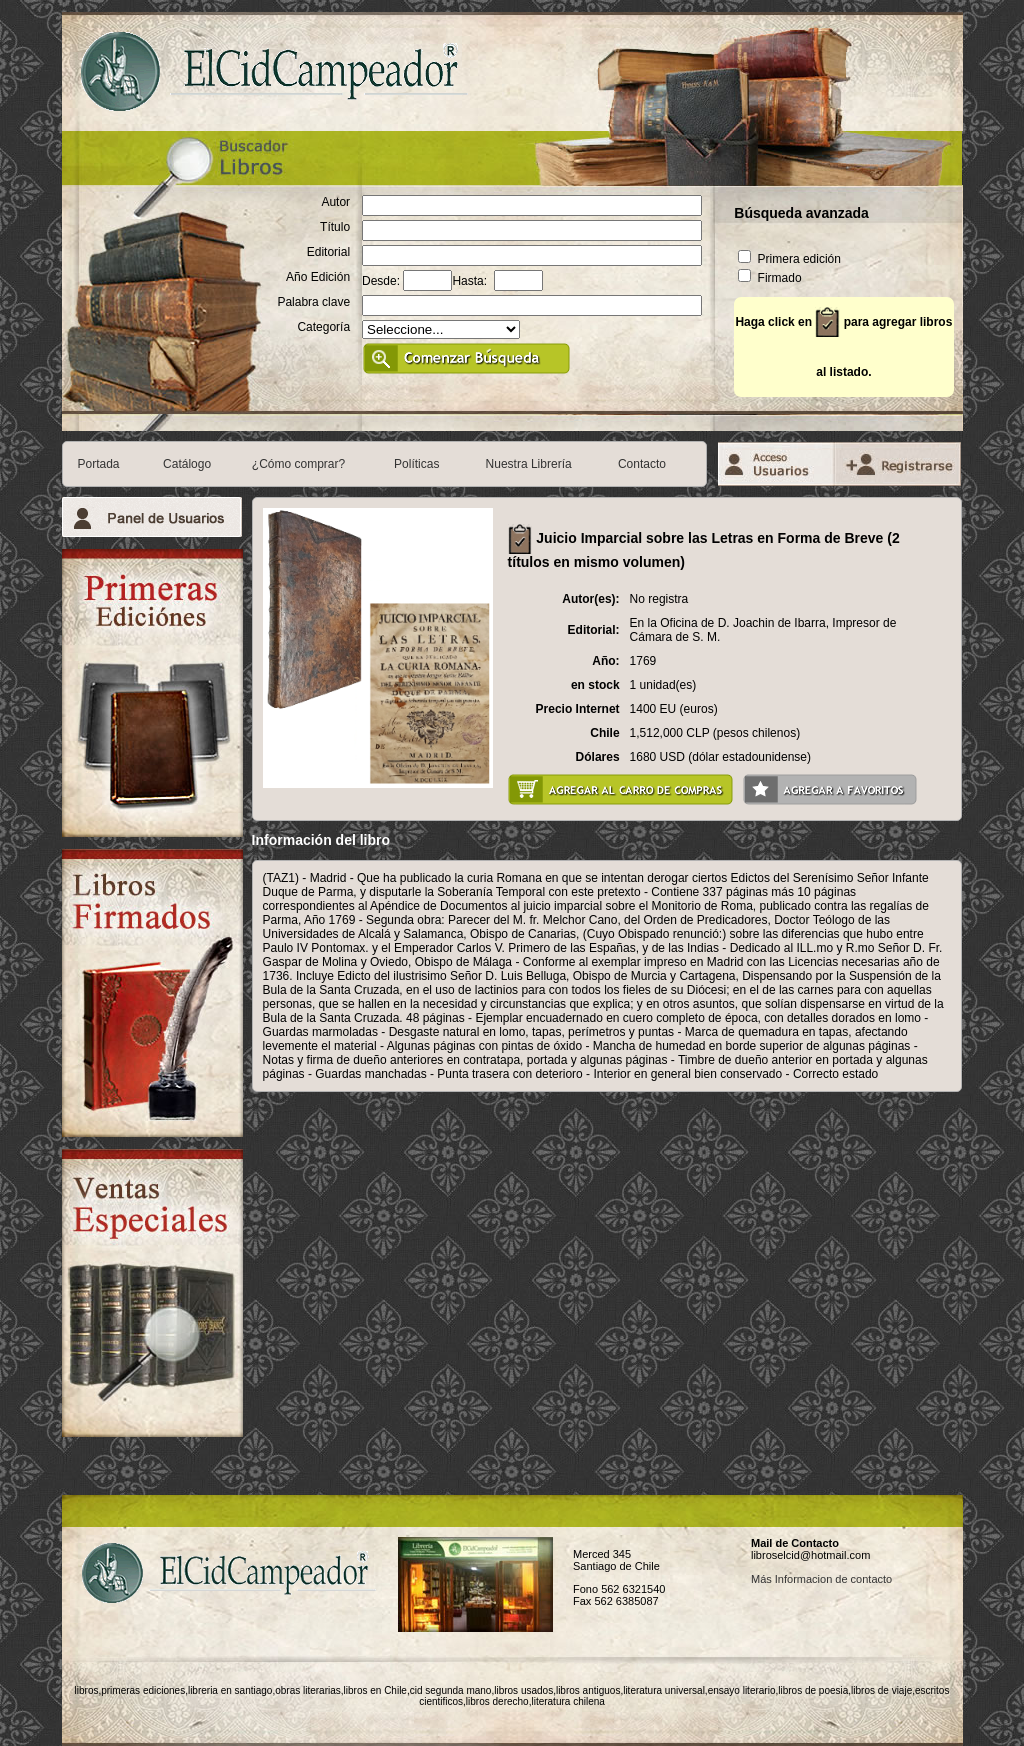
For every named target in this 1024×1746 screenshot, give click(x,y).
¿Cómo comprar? (298, 464)
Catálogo (187, 464)
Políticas (416, 464)
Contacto (642, 464)
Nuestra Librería (529, 464)
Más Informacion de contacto (821, 1579)
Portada (99, 464)
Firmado (769, 278)
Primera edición (789, 259)
